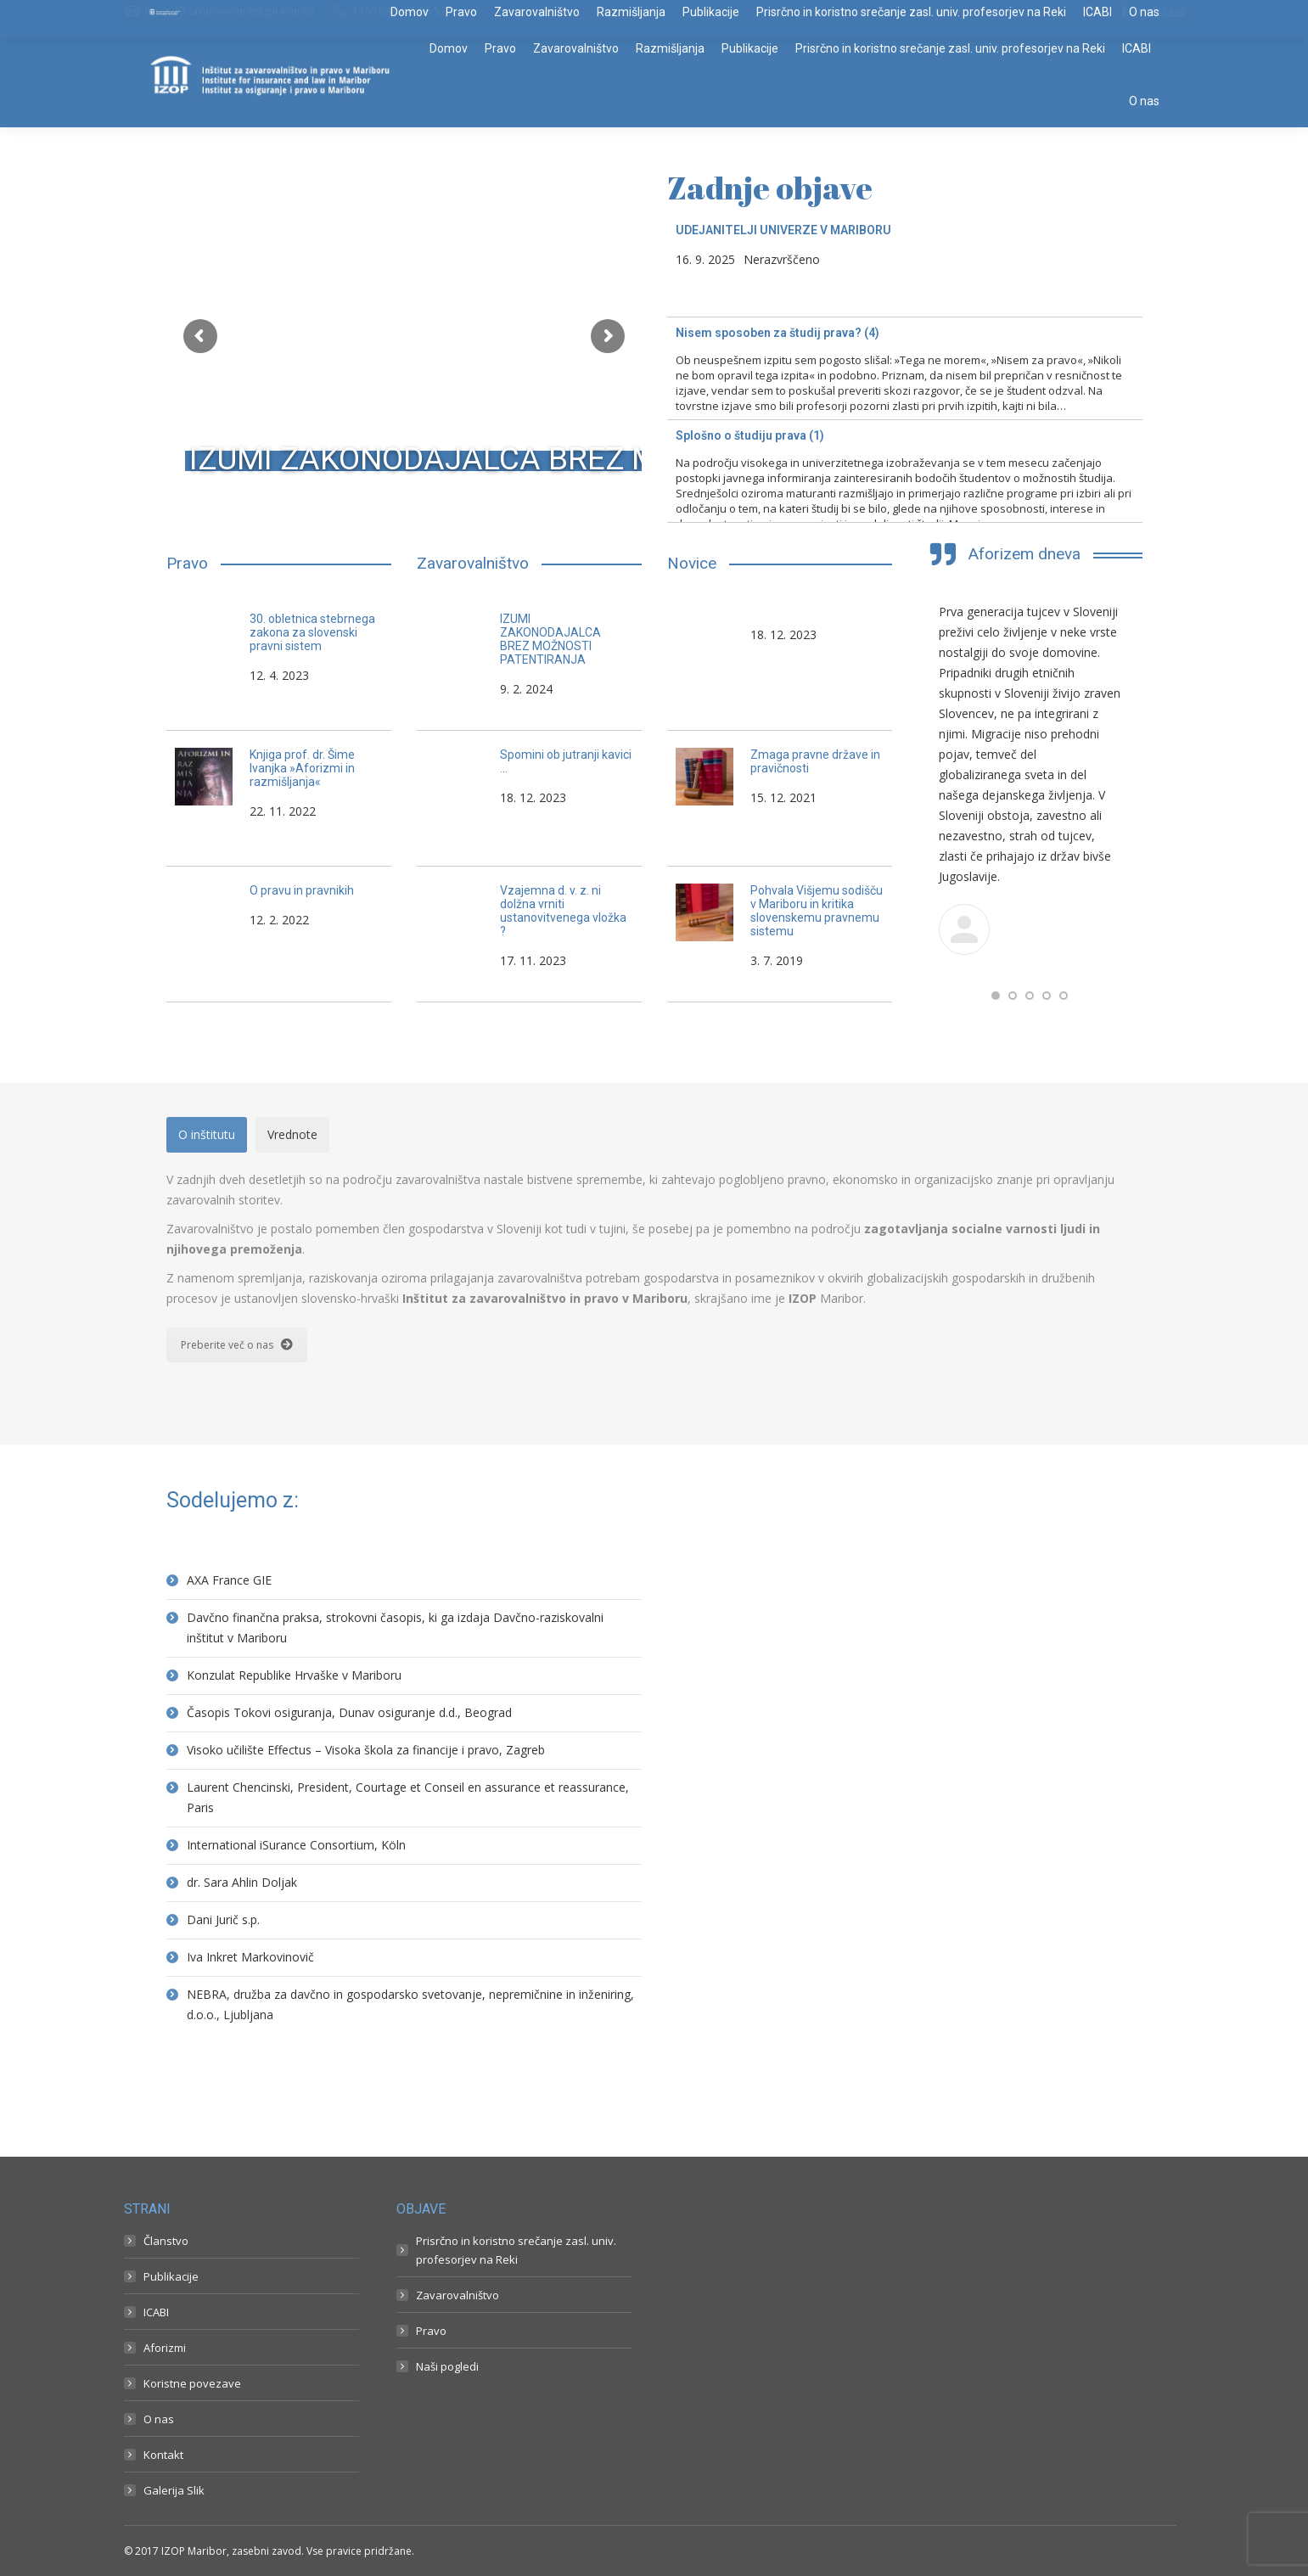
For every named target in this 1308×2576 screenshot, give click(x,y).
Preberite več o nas (237, 1345)
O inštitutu (206, 1134)
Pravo (431, 2330)
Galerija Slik (174, 2490)
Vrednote (292, 1134)
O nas (158, 2419)
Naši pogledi (447, 2366)
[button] (995, 995)
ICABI (156, 2312)
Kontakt (163, 2454)
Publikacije (171, 2276)
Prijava (1169, 10)
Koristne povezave (192, 2383)
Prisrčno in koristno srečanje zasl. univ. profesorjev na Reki (516, 2250)
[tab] (206, 1135)
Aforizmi (164, 2347)
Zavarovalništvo (457, 2295)
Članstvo (165, 2240)
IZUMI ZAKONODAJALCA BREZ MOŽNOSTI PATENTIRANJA (603, 459)
